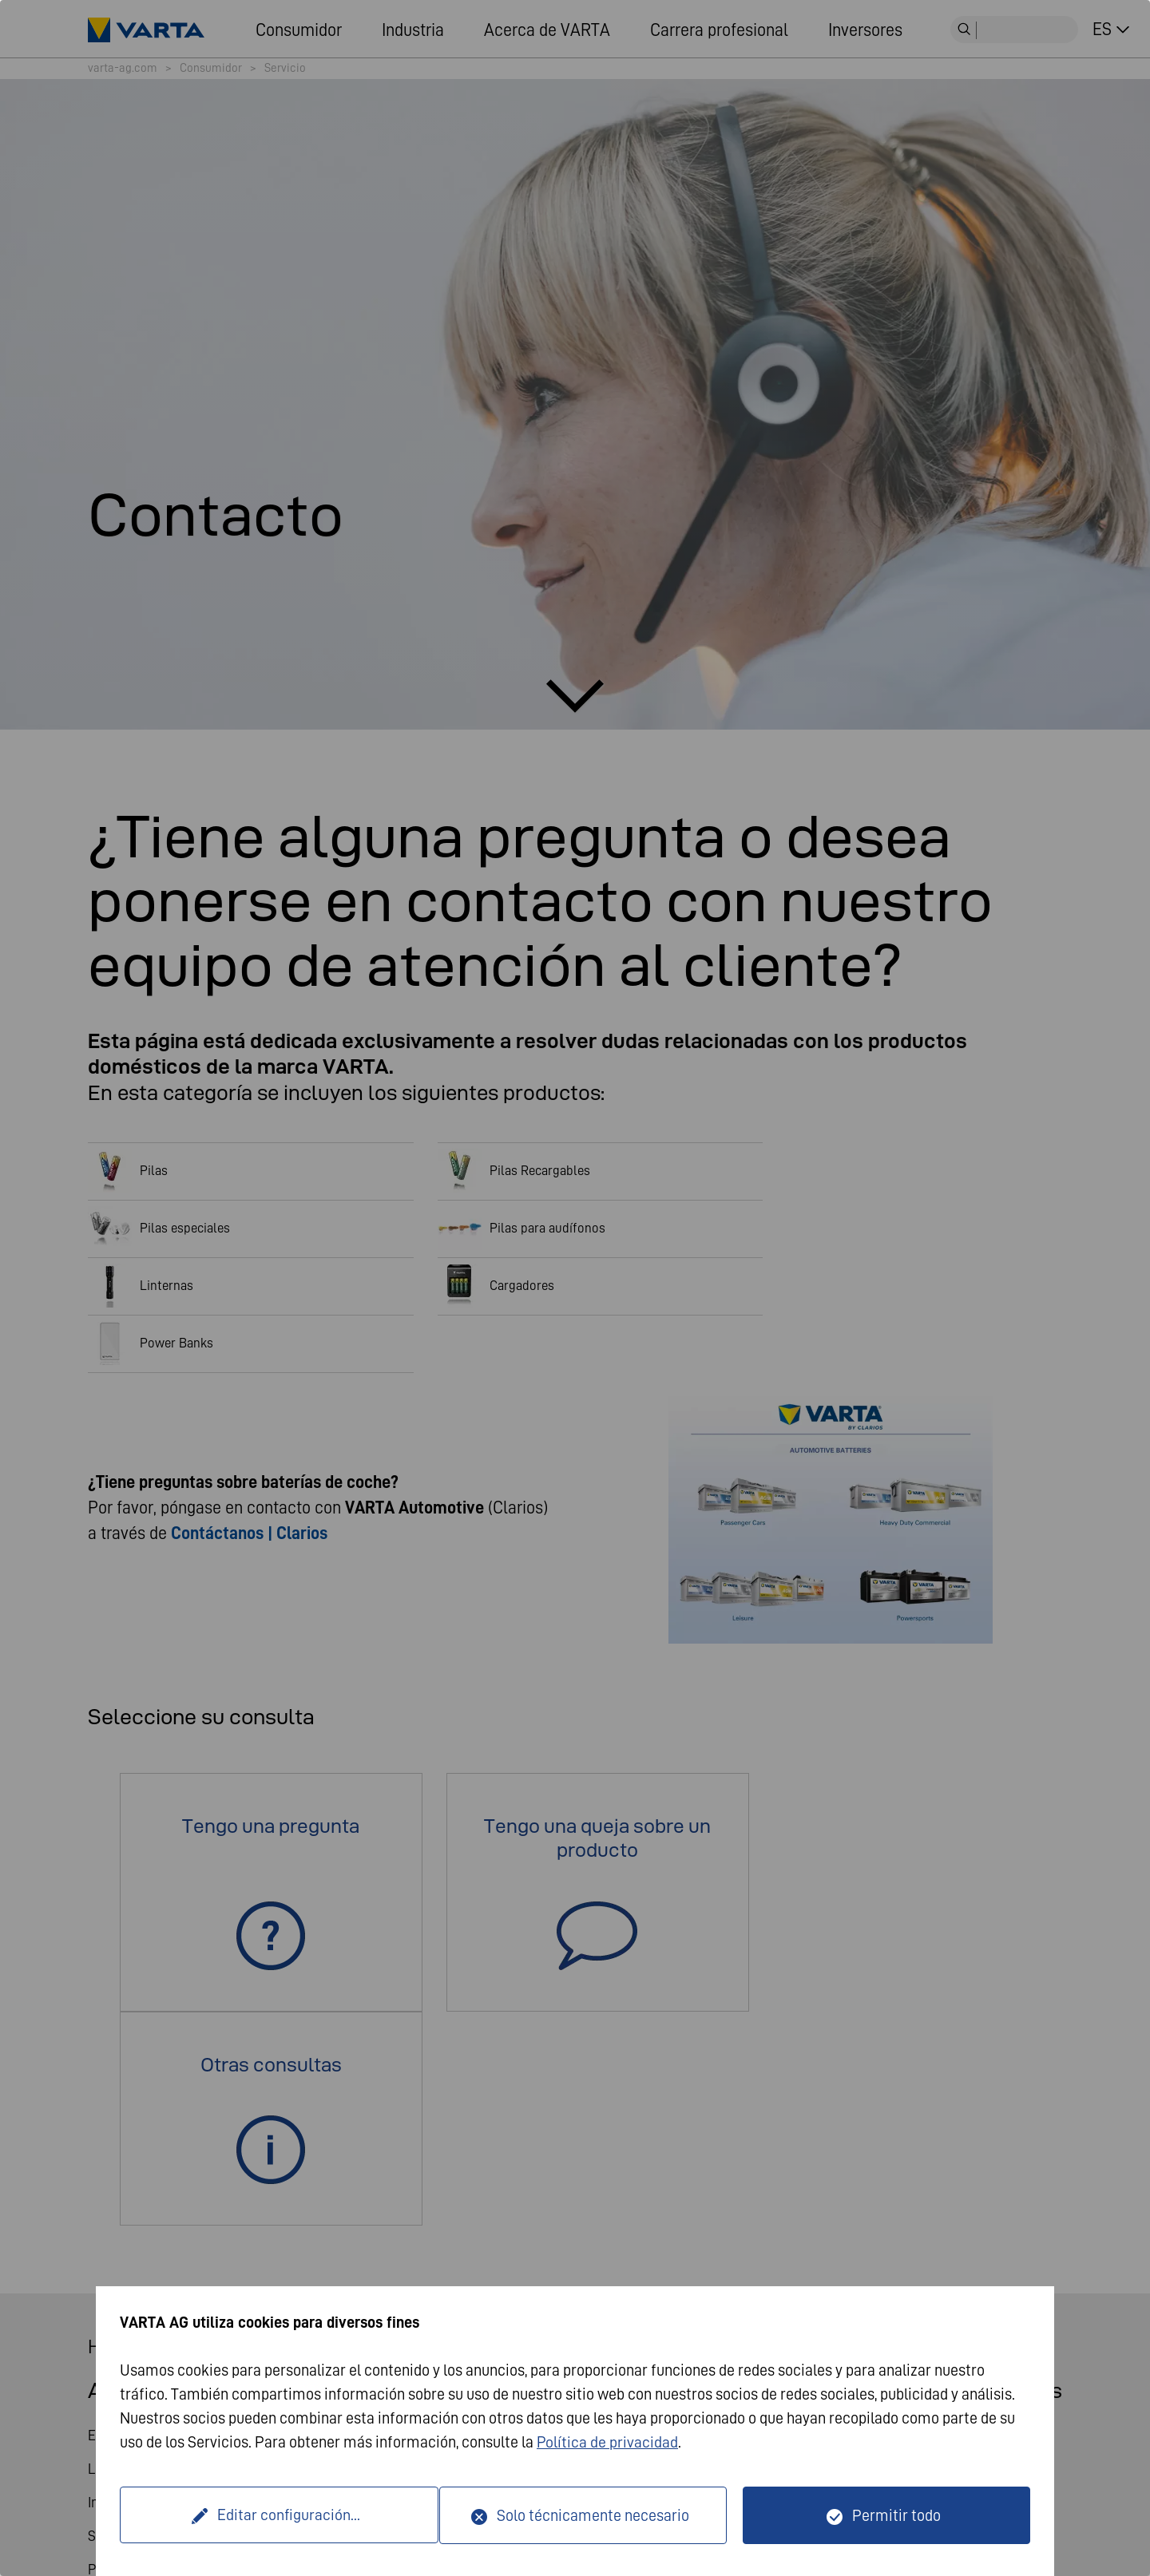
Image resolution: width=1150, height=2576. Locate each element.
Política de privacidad (608, 2442)
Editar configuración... (282, 2515)
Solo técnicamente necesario (593, 2515)
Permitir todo (896, 2515)
